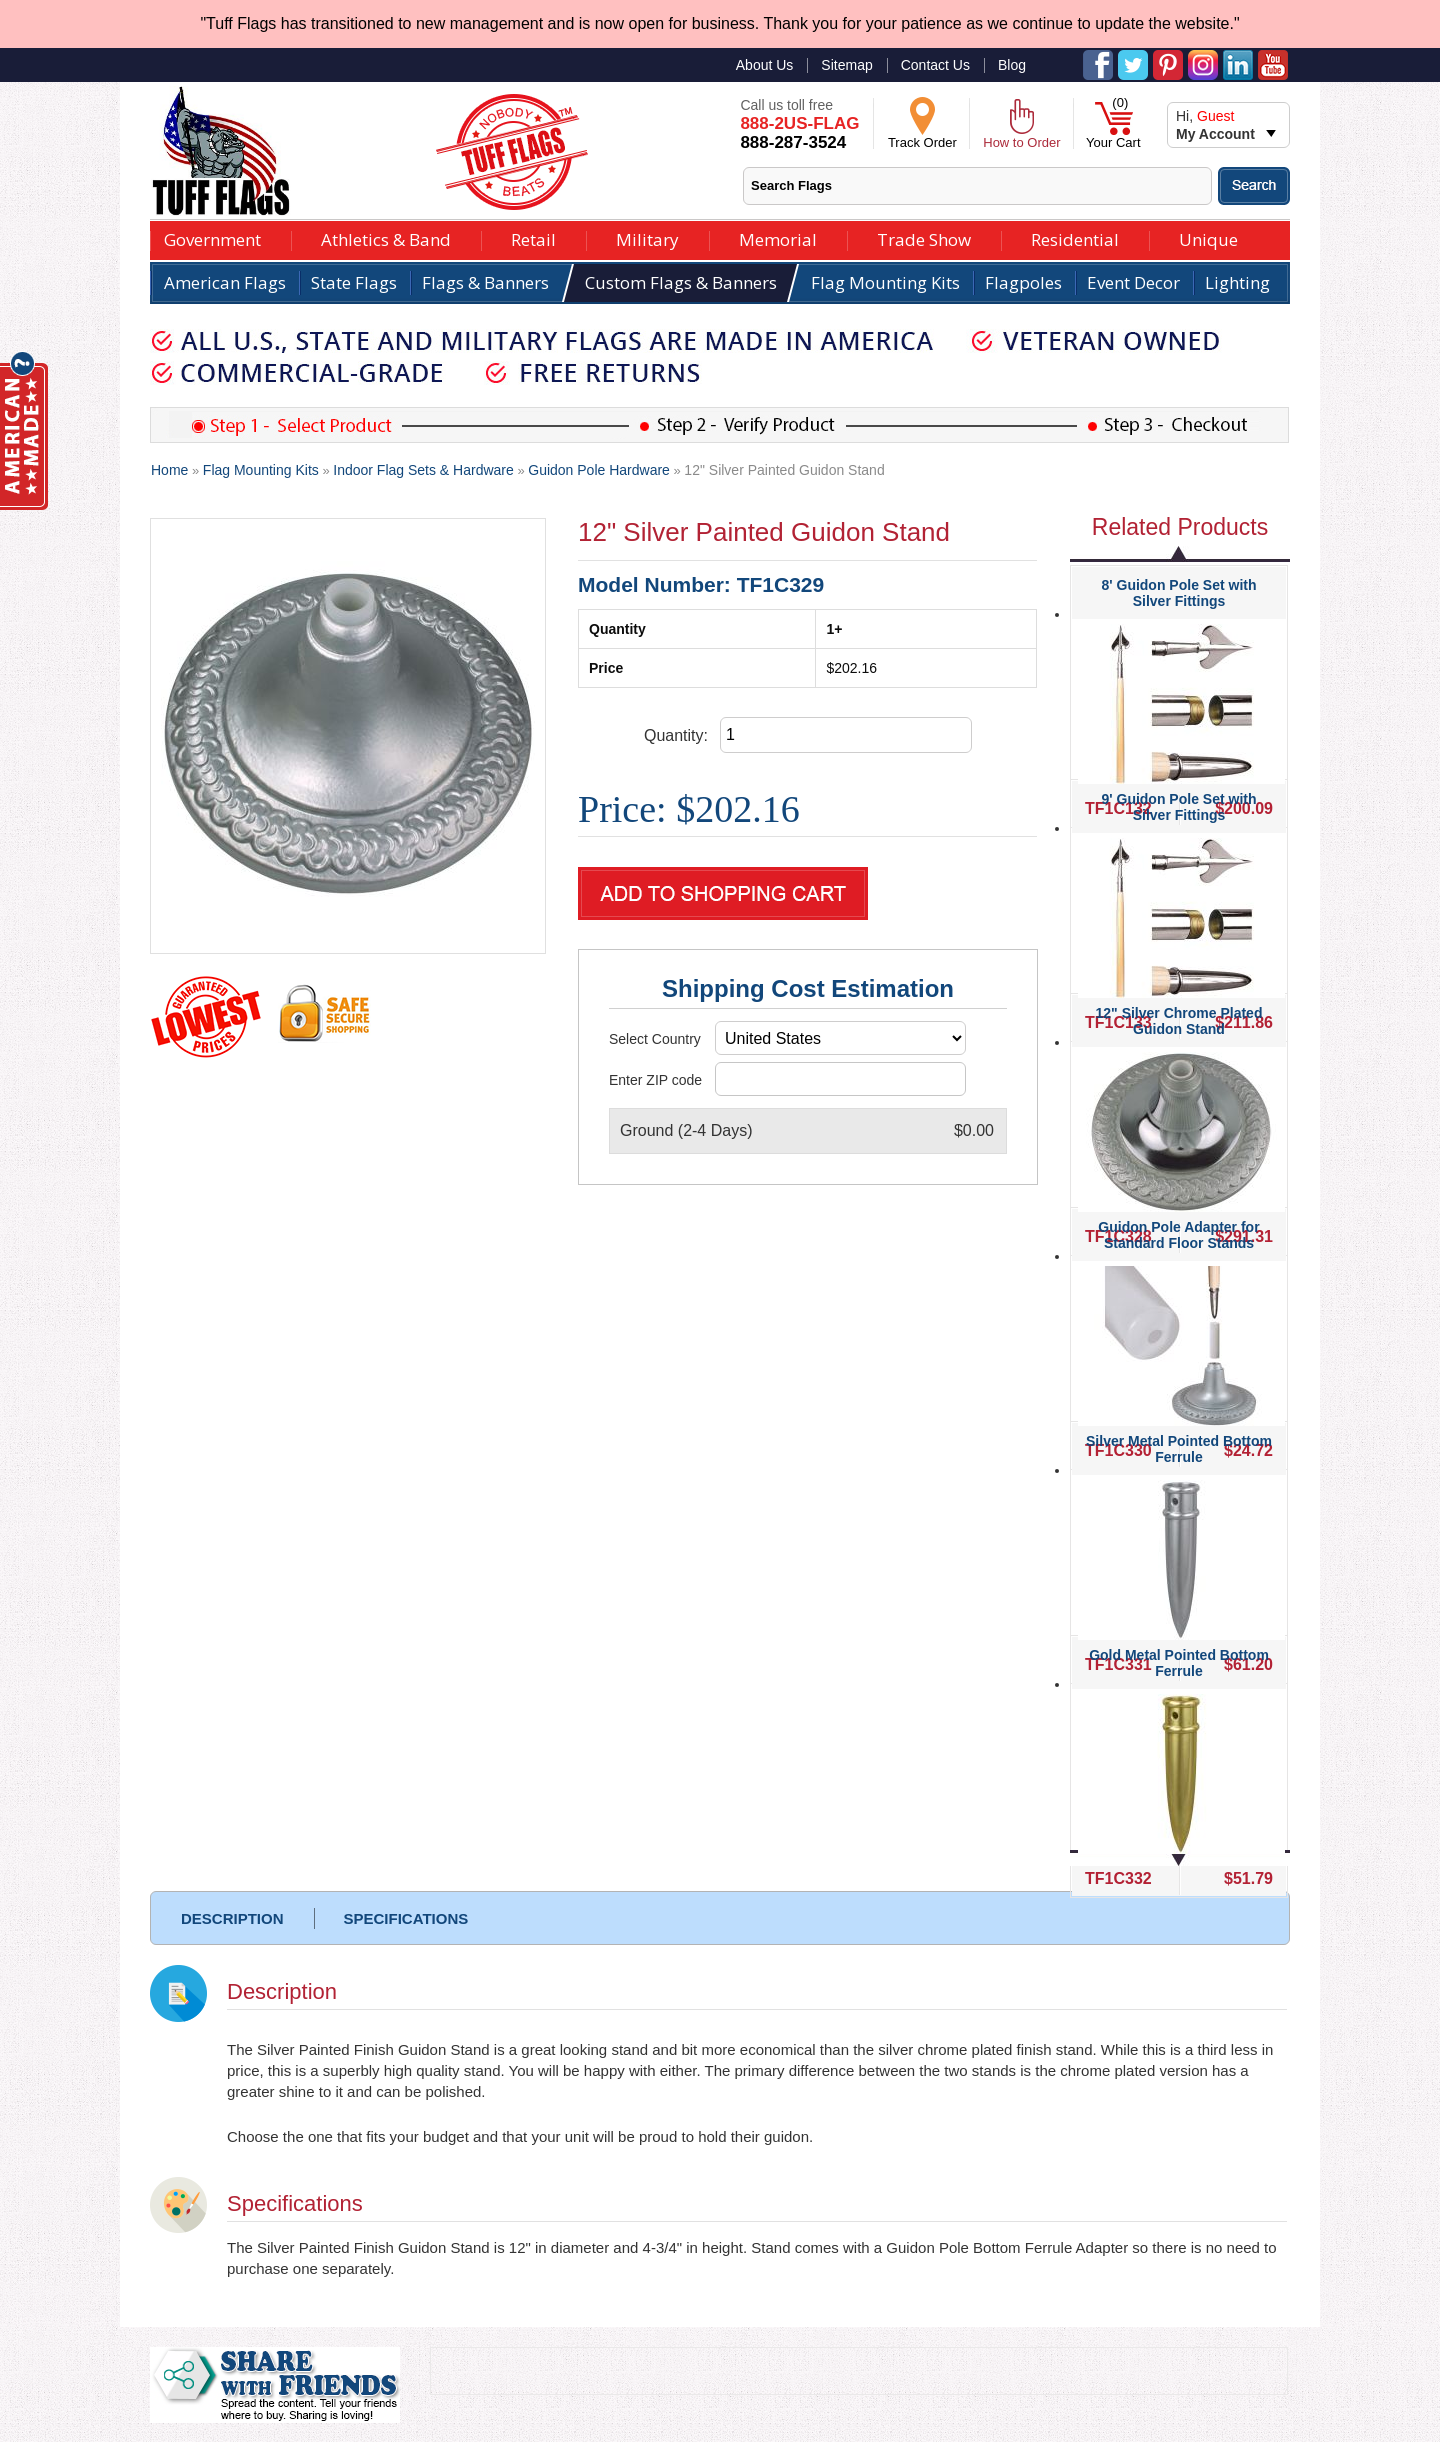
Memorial (778, 237)
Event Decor (1133, 282)
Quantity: (676, 735)
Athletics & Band (386, 237)
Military (647, 237)
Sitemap (846, 65)
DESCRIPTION (232, 1918)
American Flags (225, 282)
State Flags (354, 282)
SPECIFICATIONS (406, 1918)
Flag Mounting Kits (885, 282)
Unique (1208, 237)
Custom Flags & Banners (681, 282)
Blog (1012, 65)
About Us (765, 65)
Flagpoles (1023, 282)
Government (212, 237)
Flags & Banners (485, 282)
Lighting (1237, 282)
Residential (1075, 237)
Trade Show (924, 237)
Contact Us (935, 65)
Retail (533, 237)
